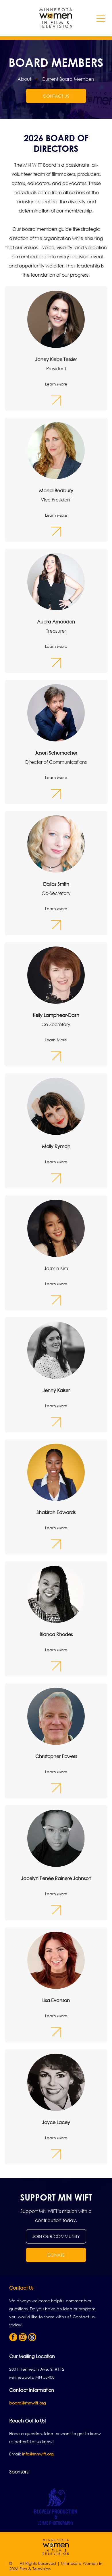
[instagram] (23, 2338)
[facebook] (13, 2338)
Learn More (56, 384)
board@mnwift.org (27, 2403)
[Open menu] (100, 18)
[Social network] (32, 2338)
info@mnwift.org (37, 2454)
